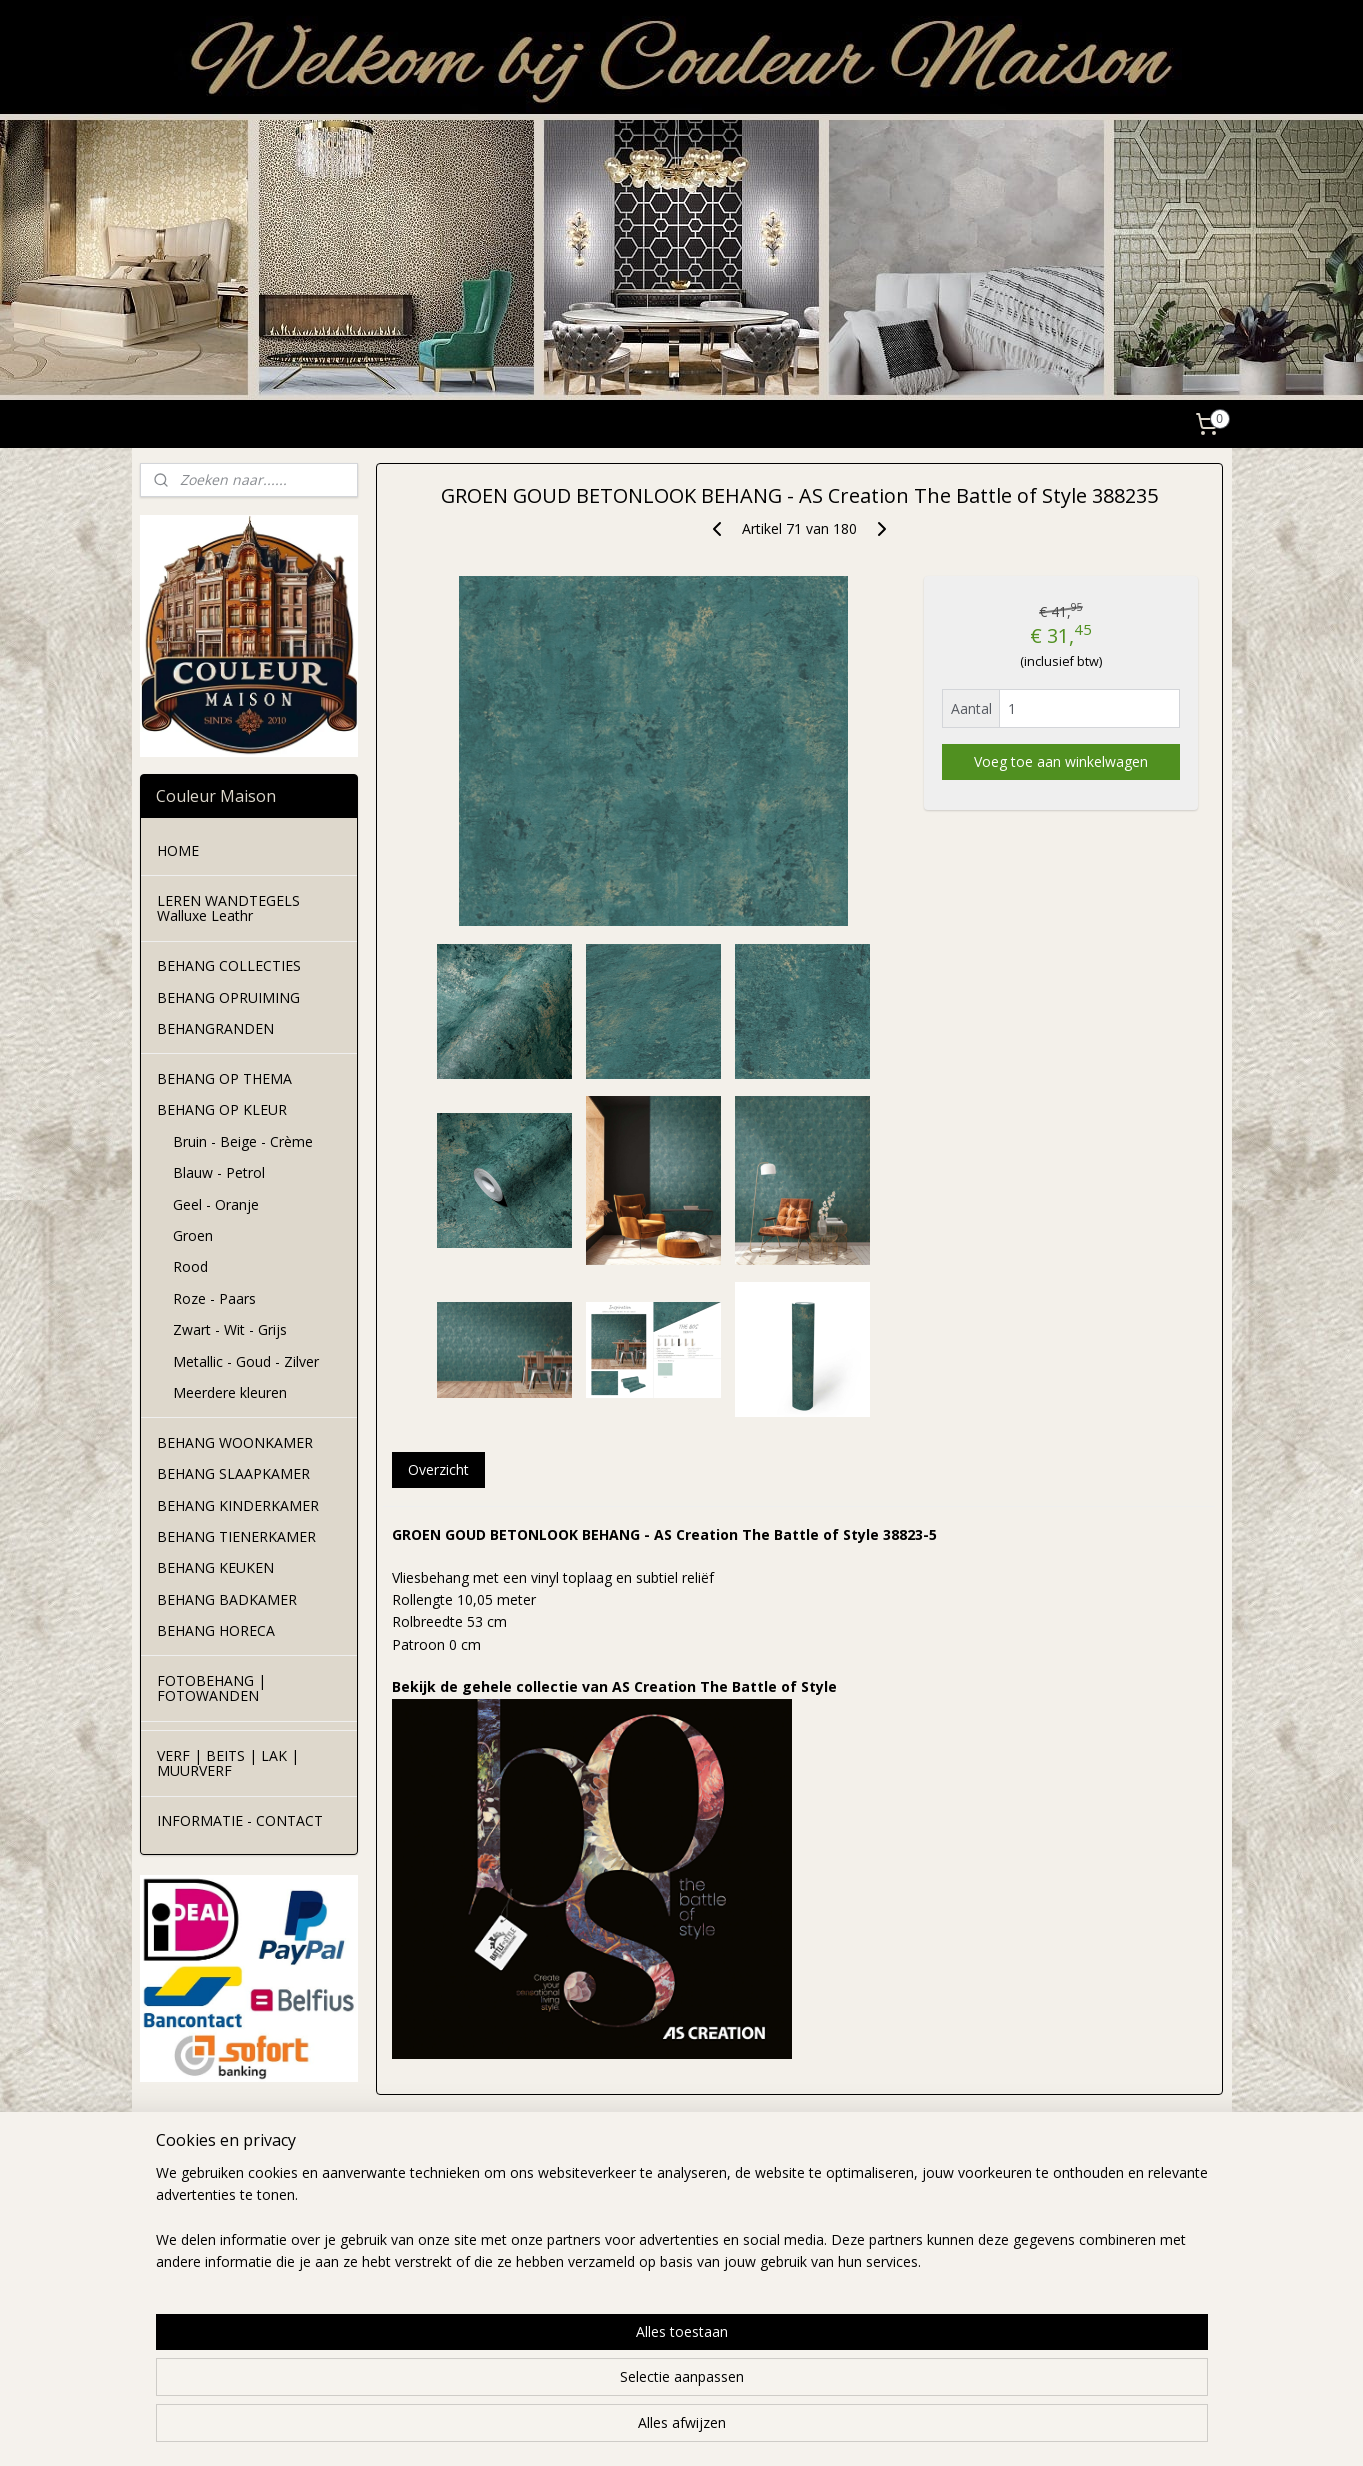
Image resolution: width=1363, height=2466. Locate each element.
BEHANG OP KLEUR (222, 1109)
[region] (550, 2387)
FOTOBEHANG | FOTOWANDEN (211, 1688)
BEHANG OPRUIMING (228, 997)
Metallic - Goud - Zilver (246, 1361)
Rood (190, 1266)
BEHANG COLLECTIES (229, 965)
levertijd (385, 2213)
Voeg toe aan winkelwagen (1061, 761)
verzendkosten (407, 2235)
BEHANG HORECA (216, 1630)
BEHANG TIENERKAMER (236, 1536)
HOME (178, 850)
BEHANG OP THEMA (224, 1078)
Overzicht (438, 1469)
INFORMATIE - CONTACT (240, 1820)
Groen (193, 1235)
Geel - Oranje (216, 1204)
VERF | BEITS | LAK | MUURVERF (228, 1763)
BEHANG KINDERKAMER (238, 1505)
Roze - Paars (214, 1298)
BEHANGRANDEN (215, 1028)
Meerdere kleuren (230, 1392)
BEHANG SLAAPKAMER (233, 1473)
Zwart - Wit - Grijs (230, 1329)
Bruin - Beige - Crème (243, 1141)
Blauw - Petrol (219, 1172)
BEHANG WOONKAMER (235, 1442)
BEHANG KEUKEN (215, 1567)
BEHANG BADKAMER (227, 1599)
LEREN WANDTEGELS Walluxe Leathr (228, 908)
